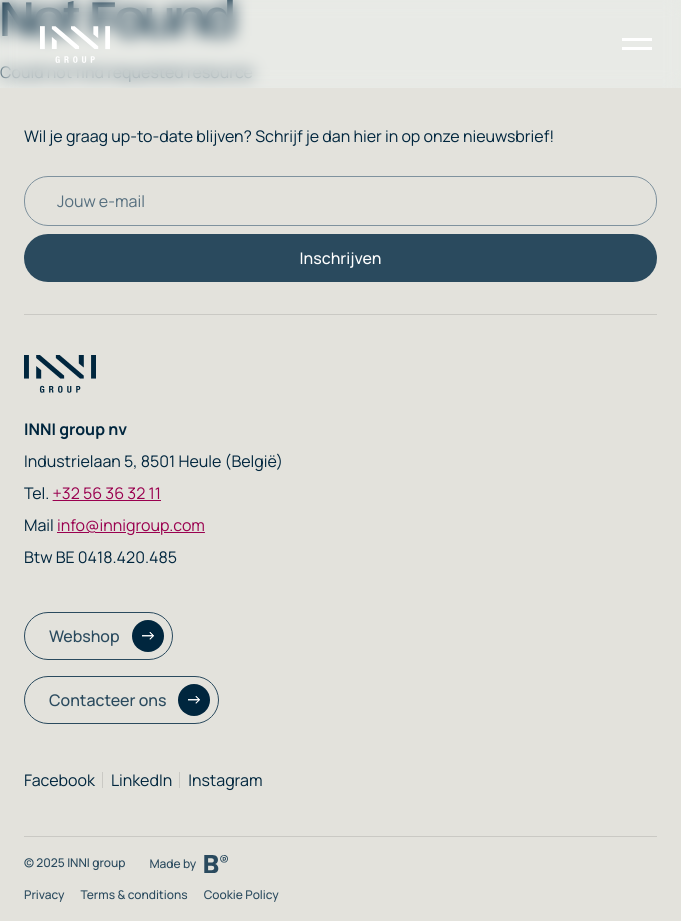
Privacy (44, 895)
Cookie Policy (241, 895)
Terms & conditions (133, 895)
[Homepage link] (87, 44)
